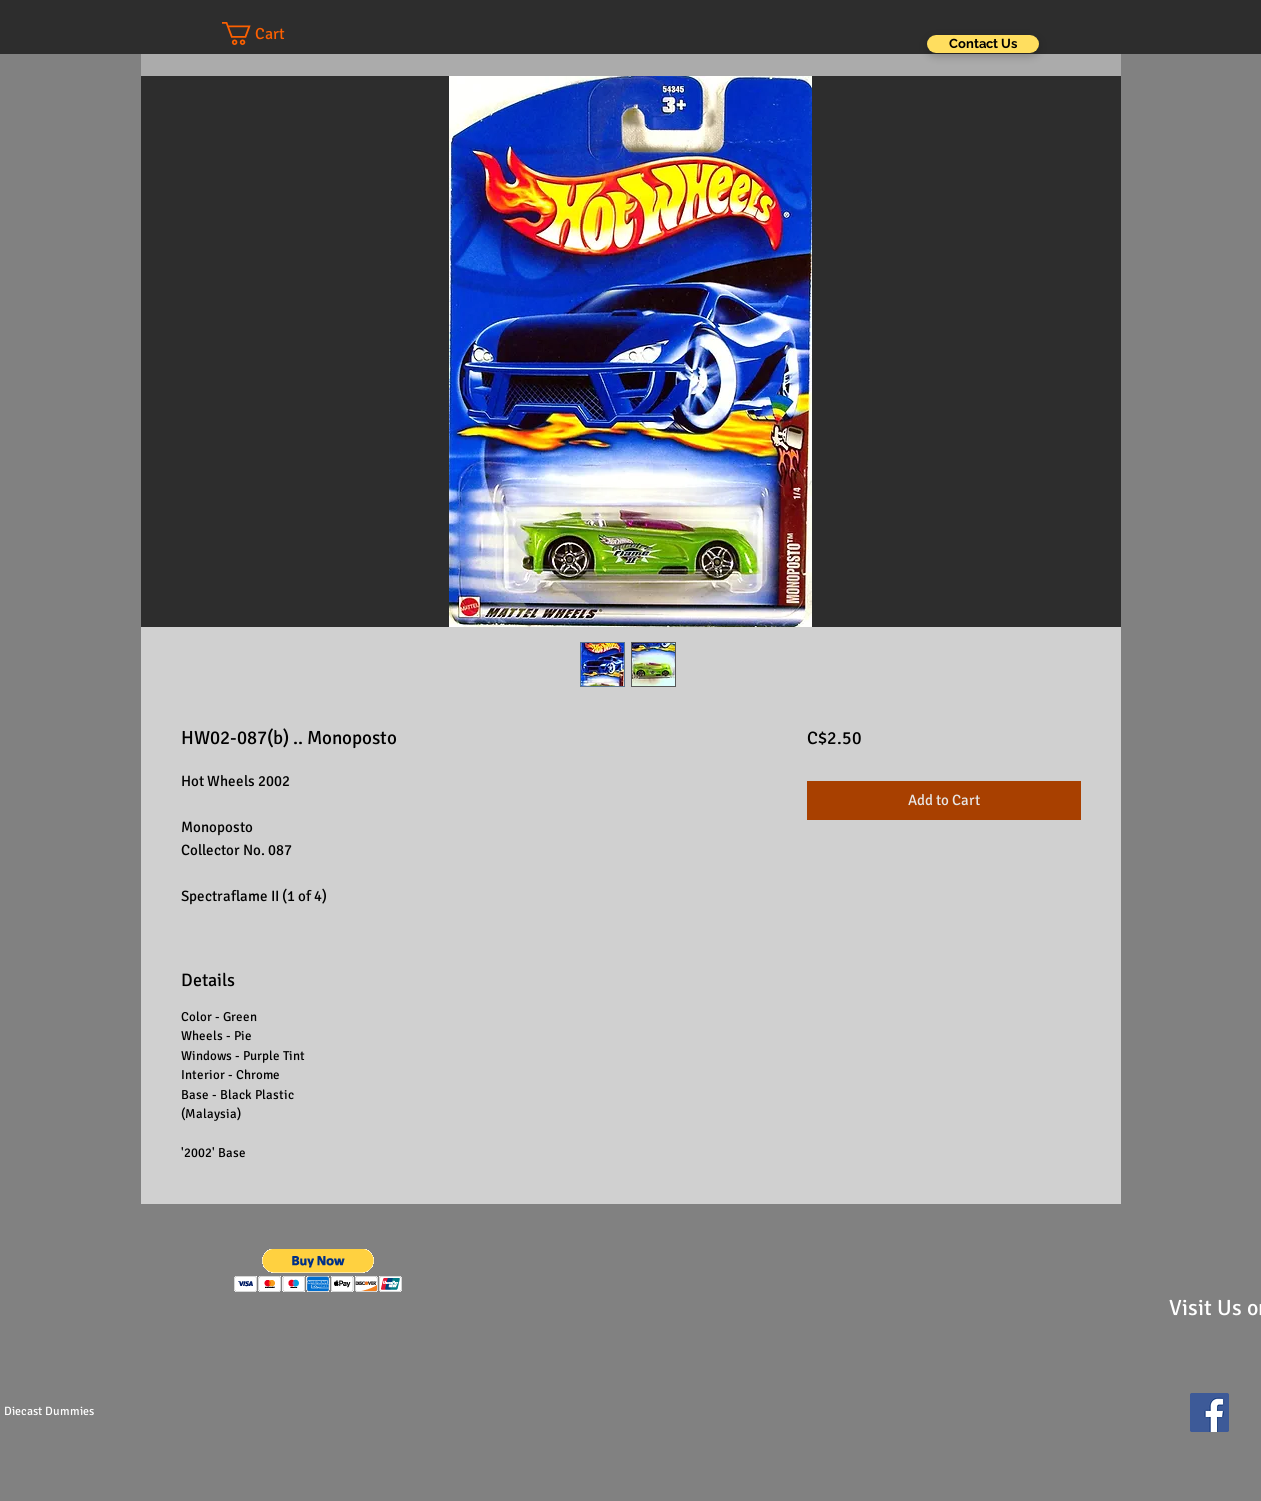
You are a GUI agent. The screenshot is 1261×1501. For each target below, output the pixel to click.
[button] (273, 33)
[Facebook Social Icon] (1209, 1412)
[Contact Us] (983, 44)
